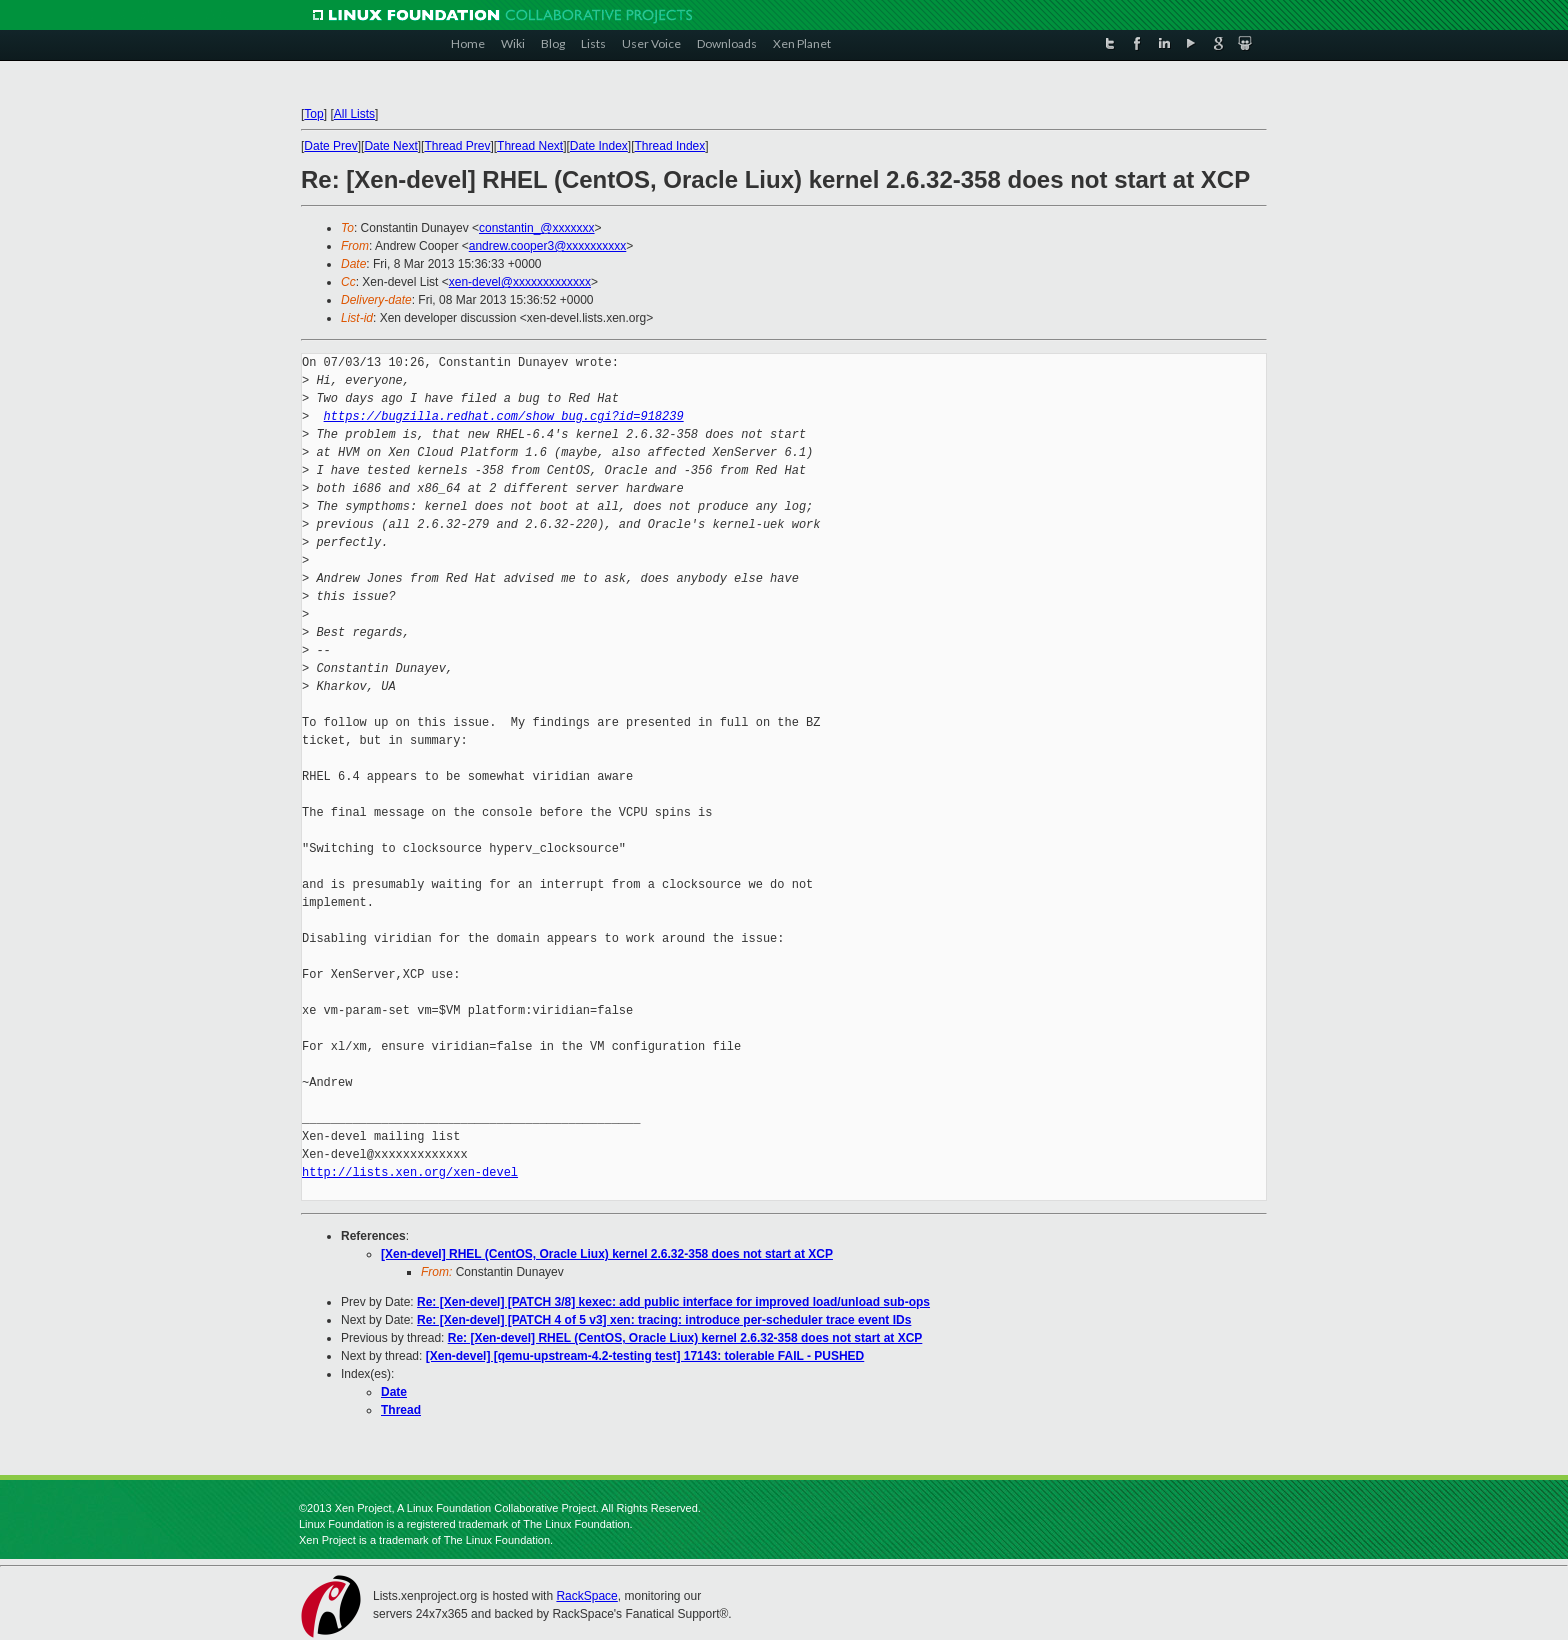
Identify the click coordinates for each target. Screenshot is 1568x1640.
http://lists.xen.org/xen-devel (410, 1172)
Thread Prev (457, 146)
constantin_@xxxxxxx (537, 228)
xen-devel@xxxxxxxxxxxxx (520, 282)
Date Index (599, 146)
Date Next (390, 146)
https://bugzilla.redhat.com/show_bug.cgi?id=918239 (504, 416)
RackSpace (586, 1596)
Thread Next (530, 146)
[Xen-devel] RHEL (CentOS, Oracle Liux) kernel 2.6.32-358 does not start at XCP (607, 1254)
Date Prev (330, 146)
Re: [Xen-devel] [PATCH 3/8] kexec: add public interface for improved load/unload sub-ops (673, 1302)
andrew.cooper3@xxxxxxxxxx (548, 246)
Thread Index (670, 146)
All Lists (354, 114)
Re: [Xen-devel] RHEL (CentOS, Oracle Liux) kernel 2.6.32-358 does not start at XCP (685, 1338)
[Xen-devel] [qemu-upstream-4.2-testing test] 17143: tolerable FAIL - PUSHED (645, 1356)
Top (313, 114)
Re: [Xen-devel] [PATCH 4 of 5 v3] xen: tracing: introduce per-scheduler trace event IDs (664, 1320)
